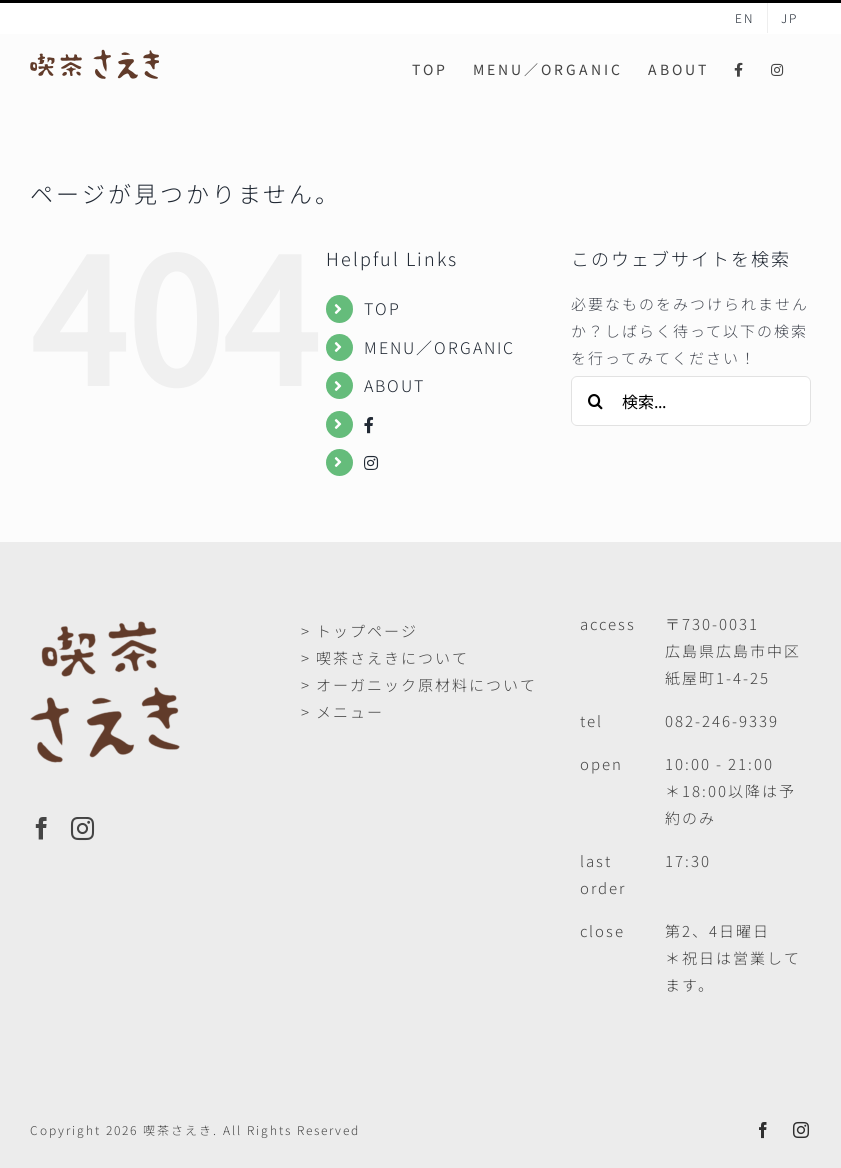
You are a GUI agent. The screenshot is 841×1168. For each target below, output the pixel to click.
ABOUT (394, 385)
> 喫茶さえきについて (385, 657)
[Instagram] (83, 828)
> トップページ (359, 630)
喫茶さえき (178, 1129)
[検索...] (691, 401)
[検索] (596, 401)
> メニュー (342, 711)
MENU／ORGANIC (439, 347)
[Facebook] (42, 828)
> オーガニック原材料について (419, 684)
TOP (382, 308)
